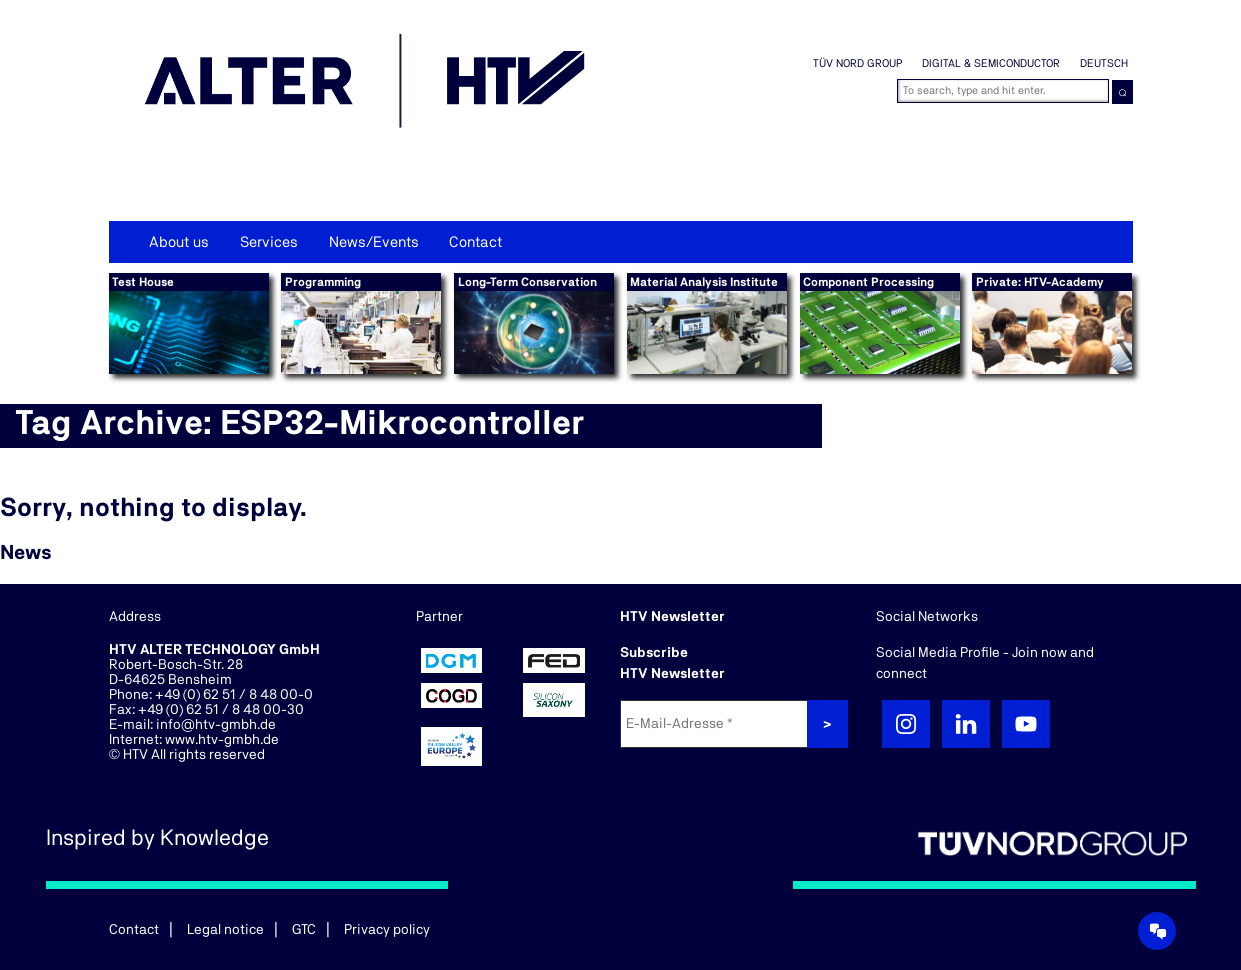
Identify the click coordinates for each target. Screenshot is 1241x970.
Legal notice (225, 930)
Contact (475, 242)
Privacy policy (387, 930)
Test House (143, 282)
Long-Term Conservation (527, 282)
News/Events (374, 242)
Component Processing (868, 282)
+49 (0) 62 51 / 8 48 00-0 (234, 695)
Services (269, 242)
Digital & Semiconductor (991, 63)
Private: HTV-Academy (1040, 282)
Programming (323, 282)
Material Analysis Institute (704, 282)
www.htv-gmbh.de (222, 740)
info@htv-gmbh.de (216, 725)
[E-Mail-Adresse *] (716, 724)
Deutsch (1104, 63)
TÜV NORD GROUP (857, 63)
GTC (304, 930)
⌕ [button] (1122, 91)
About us (179, 242)
